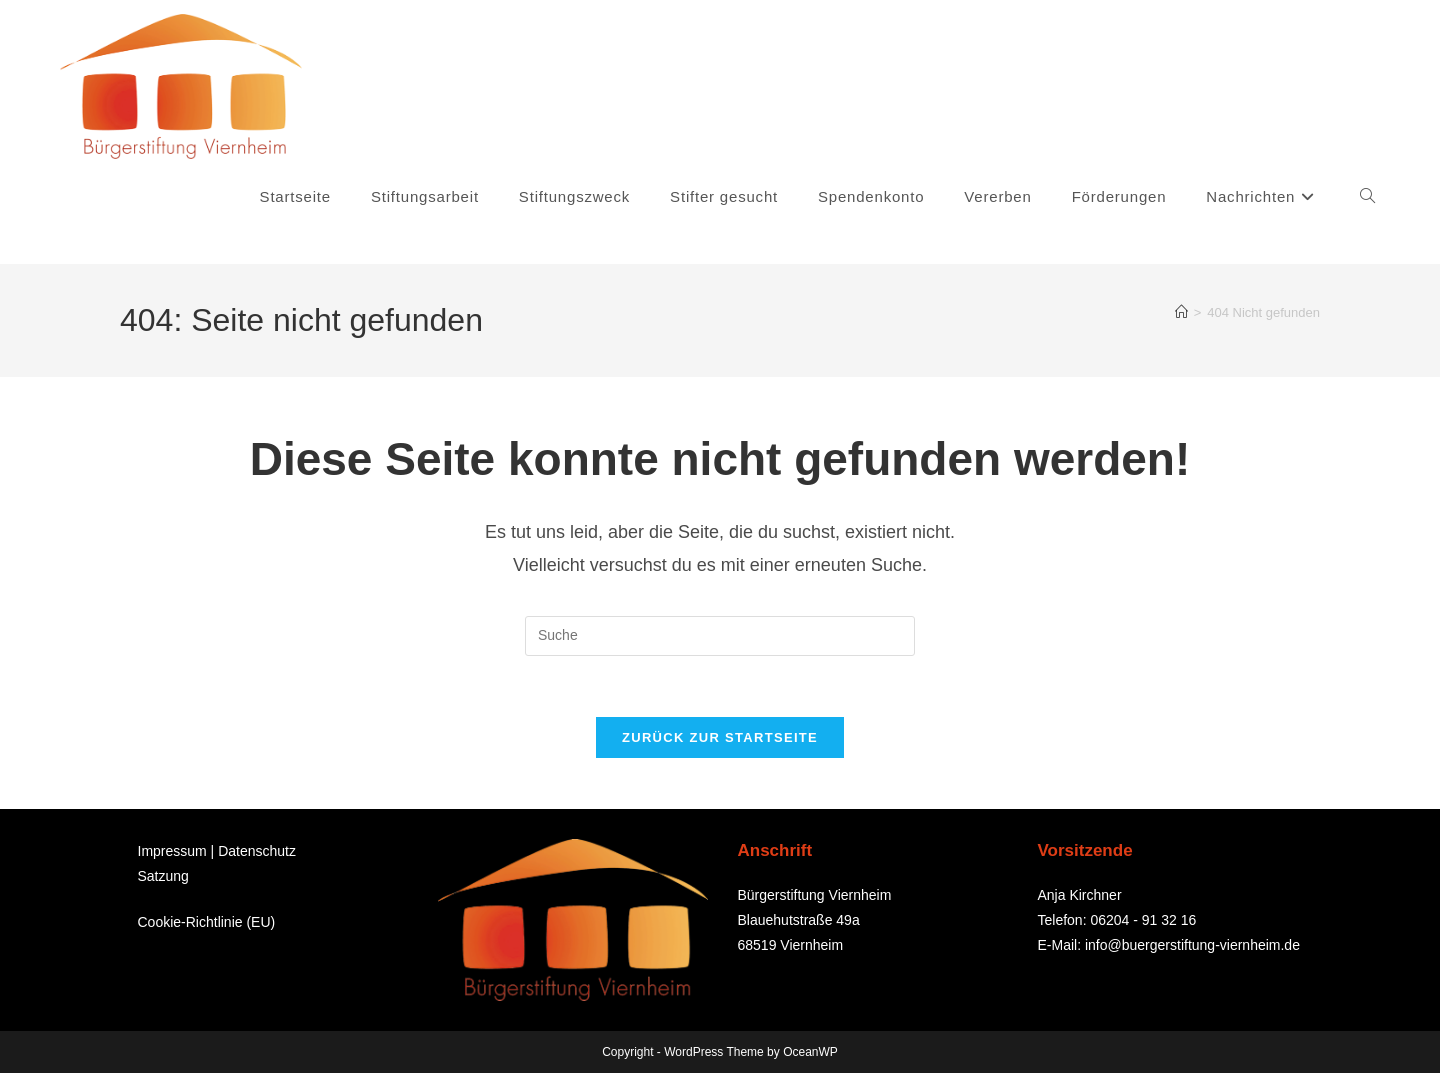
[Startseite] (1181, 312)
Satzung (163, 876)
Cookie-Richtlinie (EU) (207, 921)
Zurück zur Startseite (720, 737)
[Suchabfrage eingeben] (720, 636)
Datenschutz (257, 851)
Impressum (172, 851)
